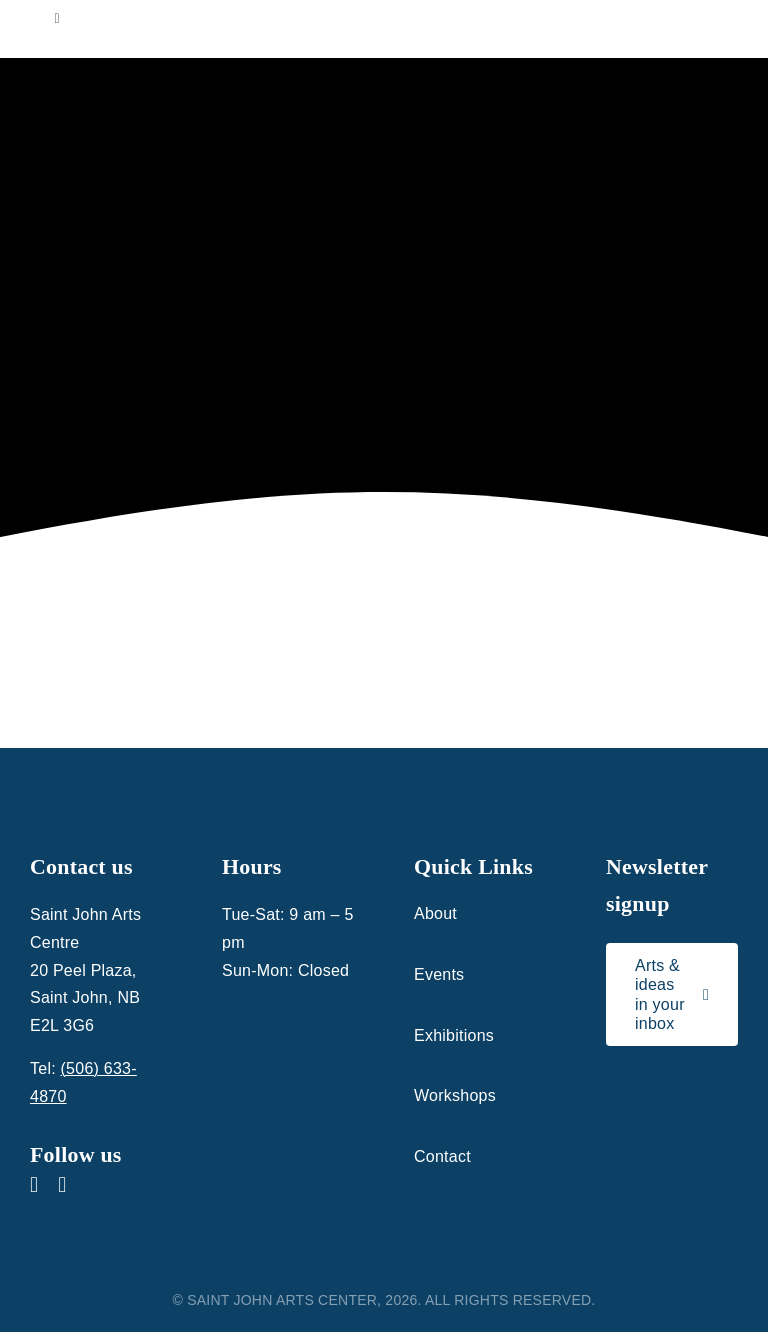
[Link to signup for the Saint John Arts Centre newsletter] (672, 994)
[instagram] (62, 1185)
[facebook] (34, 1185)
